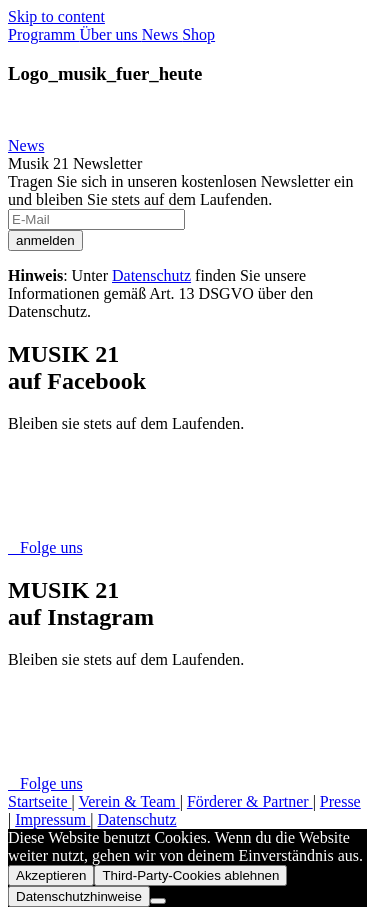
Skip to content (56, 16)
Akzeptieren (51, 875)
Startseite (40, 801)
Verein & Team (128, 801)
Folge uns (45, 547)
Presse (340, 801)
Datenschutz (151, 275)
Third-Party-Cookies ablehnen (190, 875)
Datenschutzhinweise (79, 896)
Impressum (52, 819)
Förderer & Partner (250, 801)
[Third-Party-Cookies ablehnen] (158, 901)
